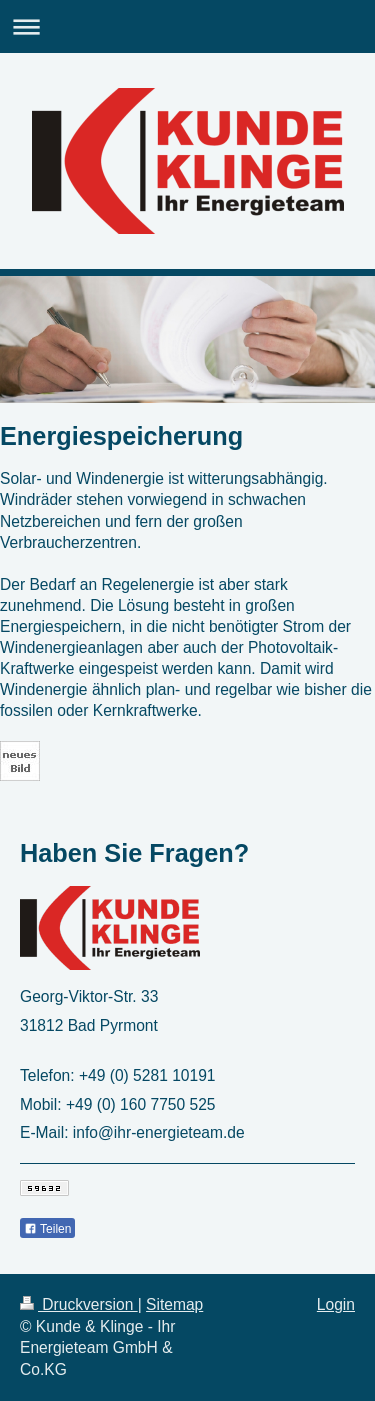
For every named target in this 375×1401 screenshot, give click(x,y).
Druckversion (79, 1304)
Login (336, 1304)
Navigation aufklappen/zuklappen (187, 26)
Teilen (47, 1229)
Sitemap (174, 1304)
